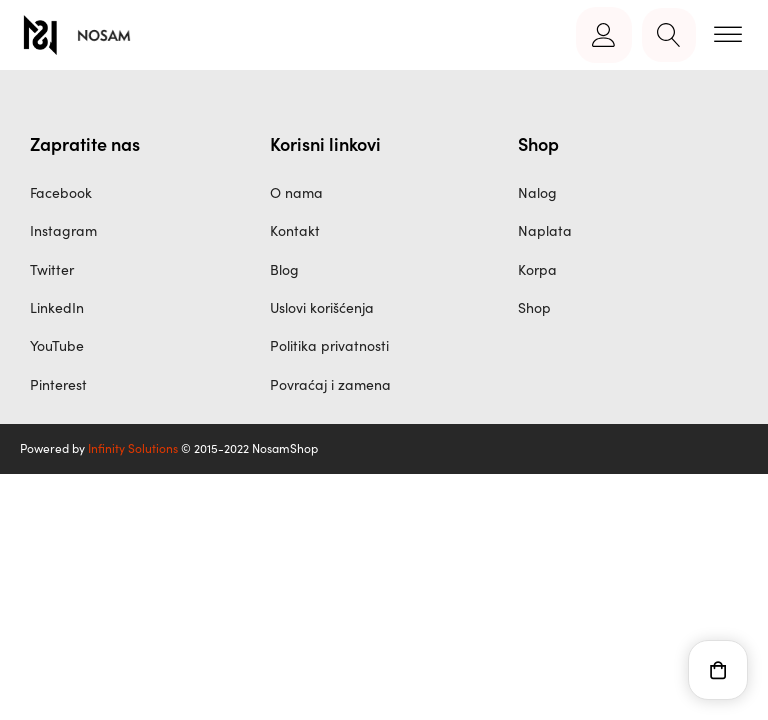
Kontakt (295, 230)
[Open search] (669, 35)
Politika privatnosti (329, 345)
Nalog (537, 192)
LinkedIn (57, 307)
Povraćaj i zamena (330, 384)
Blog (284, 269)
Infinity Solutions (133, 448)
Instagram (63, 230)
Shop (534, 307)
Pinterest (58, 384)
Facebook (61, 192)
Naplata (545, 230)
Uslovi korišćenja (322, 307)
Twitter (52, 269)
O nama (296, 192)
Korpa (537, 269)
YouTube (57, 345)
